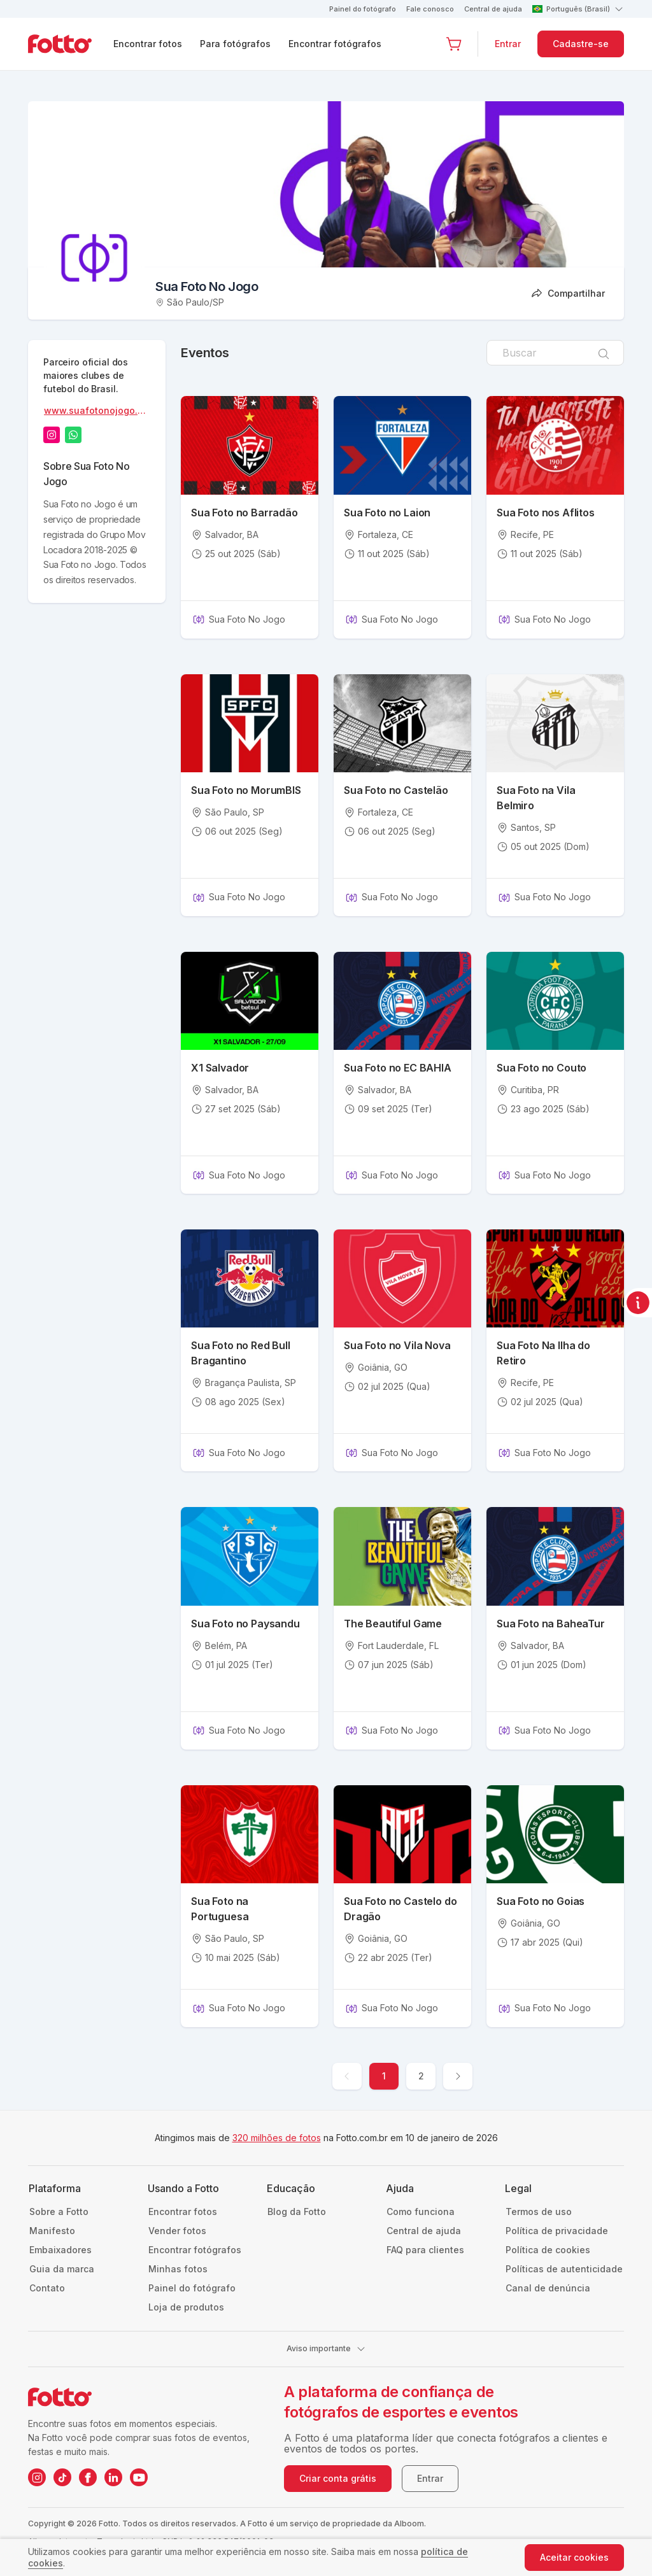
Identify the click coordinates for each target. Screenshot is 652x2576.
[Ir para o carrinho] (454, 44)
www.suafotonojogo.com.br (96, 411)
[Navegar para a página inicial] (70, 43)
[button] (454, 44)
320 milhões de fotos (276, 2137)
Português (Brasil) (578, 9)
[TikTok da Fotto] (62, 2477)
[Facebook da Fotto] (88, 2477)
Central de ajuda (493, 8)
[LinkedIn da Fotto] (113, 2477)
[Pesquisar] (603, 353)
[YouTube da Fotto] (139, 2477)
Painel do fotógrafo (362, 8)
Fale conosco (430, 8)
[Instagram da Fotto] (37, 2477)
